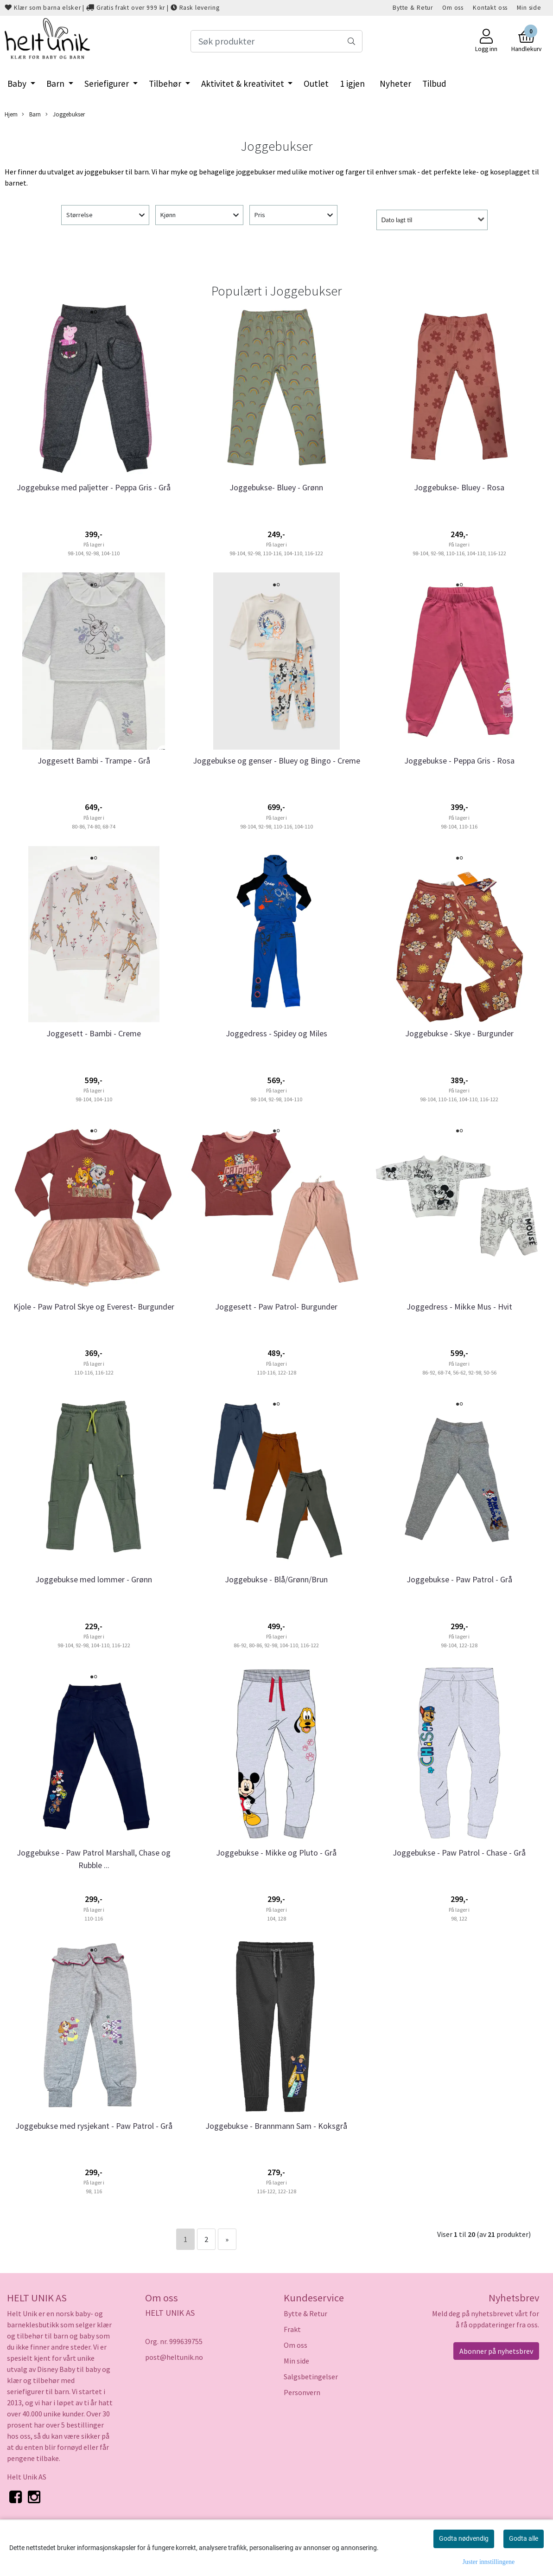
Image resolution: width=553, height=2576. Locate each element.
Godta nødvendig (464, 2538)
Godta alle (523, 2538)
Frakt (292, 2329)
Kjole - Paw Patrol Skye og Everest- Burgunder (93, 1306)
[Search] (276, 41)
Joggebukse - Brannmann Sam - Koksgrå (276, 2125)
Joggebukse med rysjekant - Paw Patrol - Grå (93, 2125)
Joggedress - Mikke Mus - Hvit (459, 1306)
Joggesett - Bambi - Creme (93, 1033)
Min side (529, 8)
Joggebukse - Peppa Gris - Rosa (459, 760)
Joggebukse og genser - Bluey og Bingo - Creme (276, 760)
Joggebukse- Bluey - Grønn (276, 487)
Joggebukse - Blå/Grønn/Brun (276, 1579)
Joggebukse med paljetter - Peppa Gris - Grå (94, 487)
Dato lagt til (397, 220)
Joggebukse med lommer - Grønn (93, 1579)
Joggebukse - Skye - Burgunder (459, 1033)
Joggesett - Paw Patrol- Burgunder (276, 1306)
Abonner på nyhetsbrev (496, 2351)
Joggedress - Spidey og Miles (276, 1033)
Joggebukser (65, 114)
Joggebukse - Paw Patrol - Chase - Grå (459, 1852)
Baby (17, 83)
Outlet (316, 83)
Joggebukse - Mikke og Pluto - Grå (276, 1852)
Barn (56, 83)
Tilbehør (166, 83)
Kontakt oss (490, 8)
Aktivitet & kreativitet (243, 83)
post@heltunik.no (174, 2357)
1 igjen (352, 83)
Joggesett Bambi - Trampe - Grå (94, 760)
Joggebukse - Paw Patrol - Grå (459, 1579)
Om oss (453, 8)
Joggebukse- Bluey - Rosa (459, 487)
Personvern (302, 2392)
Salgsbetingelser (311, 2376)
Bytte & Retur (413, 8)
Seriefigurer (107, 83)
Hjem (11, 114)
